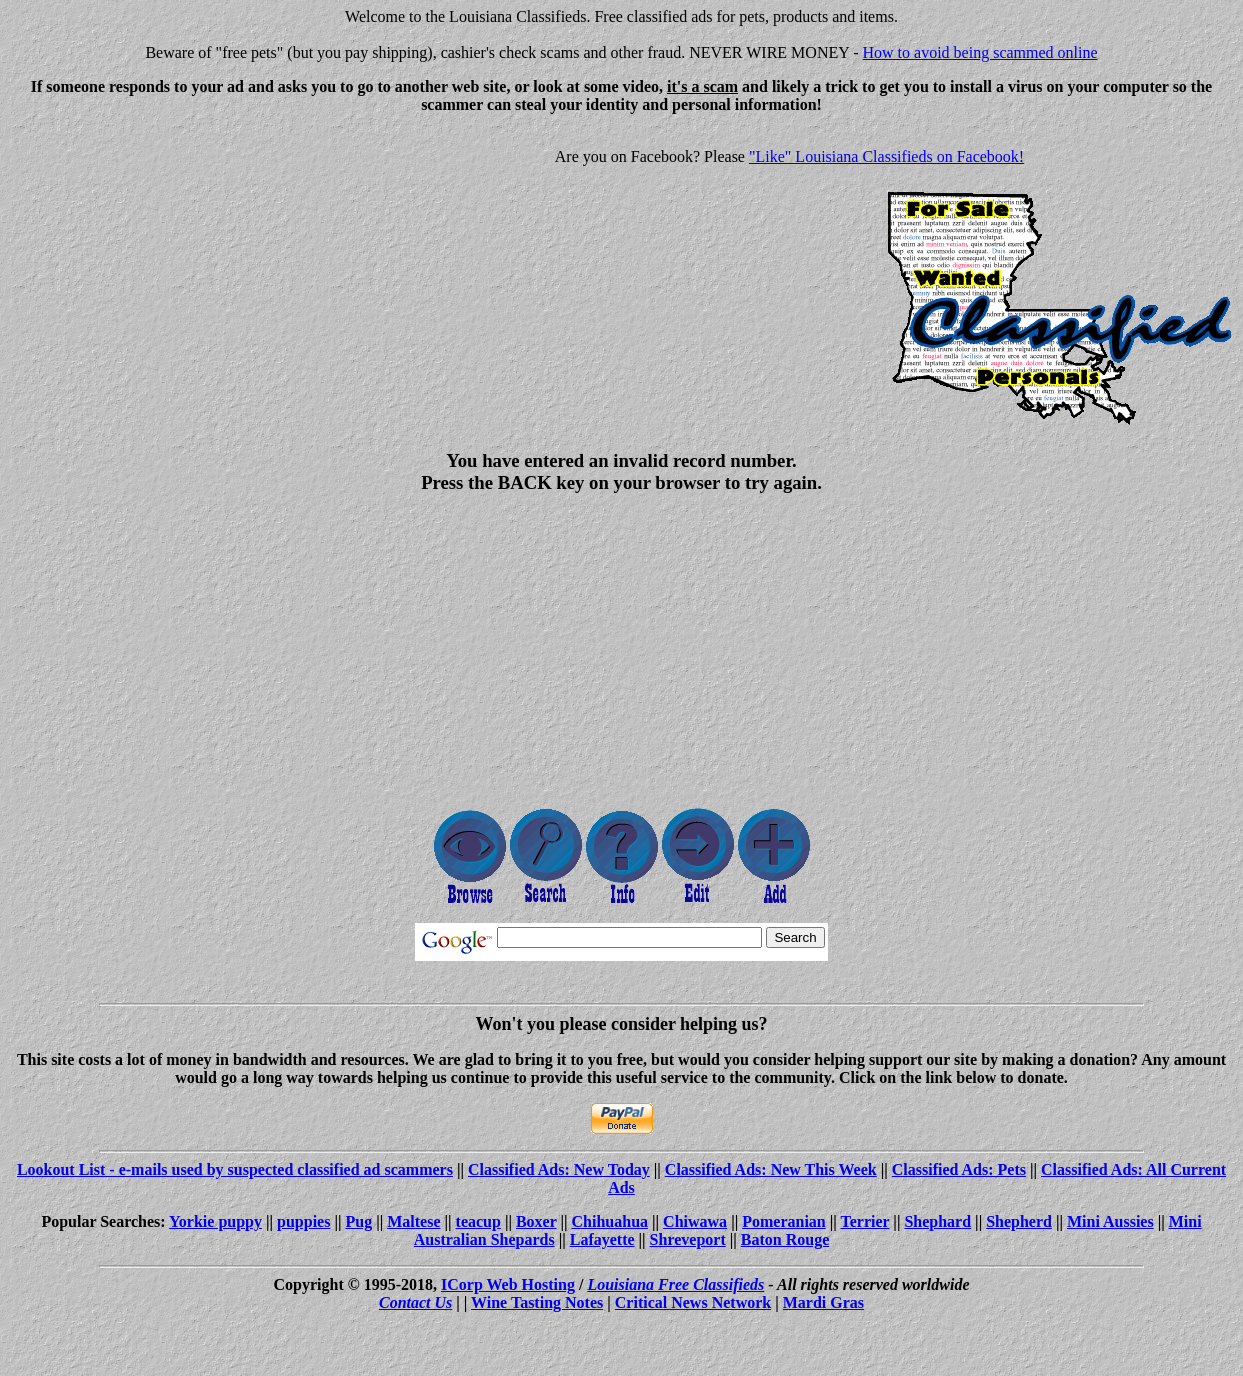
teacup (478, 1221)
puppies (303, 1221)
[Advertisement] (176, 270)
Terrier (864, 1221)
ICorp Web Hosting (508, 1284)
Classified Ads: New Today (559, 1169)
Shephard (937, 1221)
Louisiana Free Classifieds (675, 1284)
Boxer (536, 1221)
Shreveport (688, 1239)
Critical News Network (693, 1302)
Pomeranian (784, 1221)
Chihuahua (610, 1221)
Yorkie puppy (215, 1221)
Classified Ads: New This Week (771, 1169)
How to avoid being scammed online (980, 52)
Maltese (413, 1221)
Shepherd (1019, 1221)
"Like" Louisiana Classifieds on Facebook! (886, 156)
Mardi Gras (823, 1302)
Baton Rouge (785, 1239)
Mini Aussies (1110, 1221)
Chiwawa (695, 1221)
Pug (358, 1221)
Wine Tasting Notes (537, 1302)
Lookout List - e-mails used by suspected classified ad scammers (235, 1169)
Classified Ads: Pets (959, 1169)
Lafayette (602, 1239)
